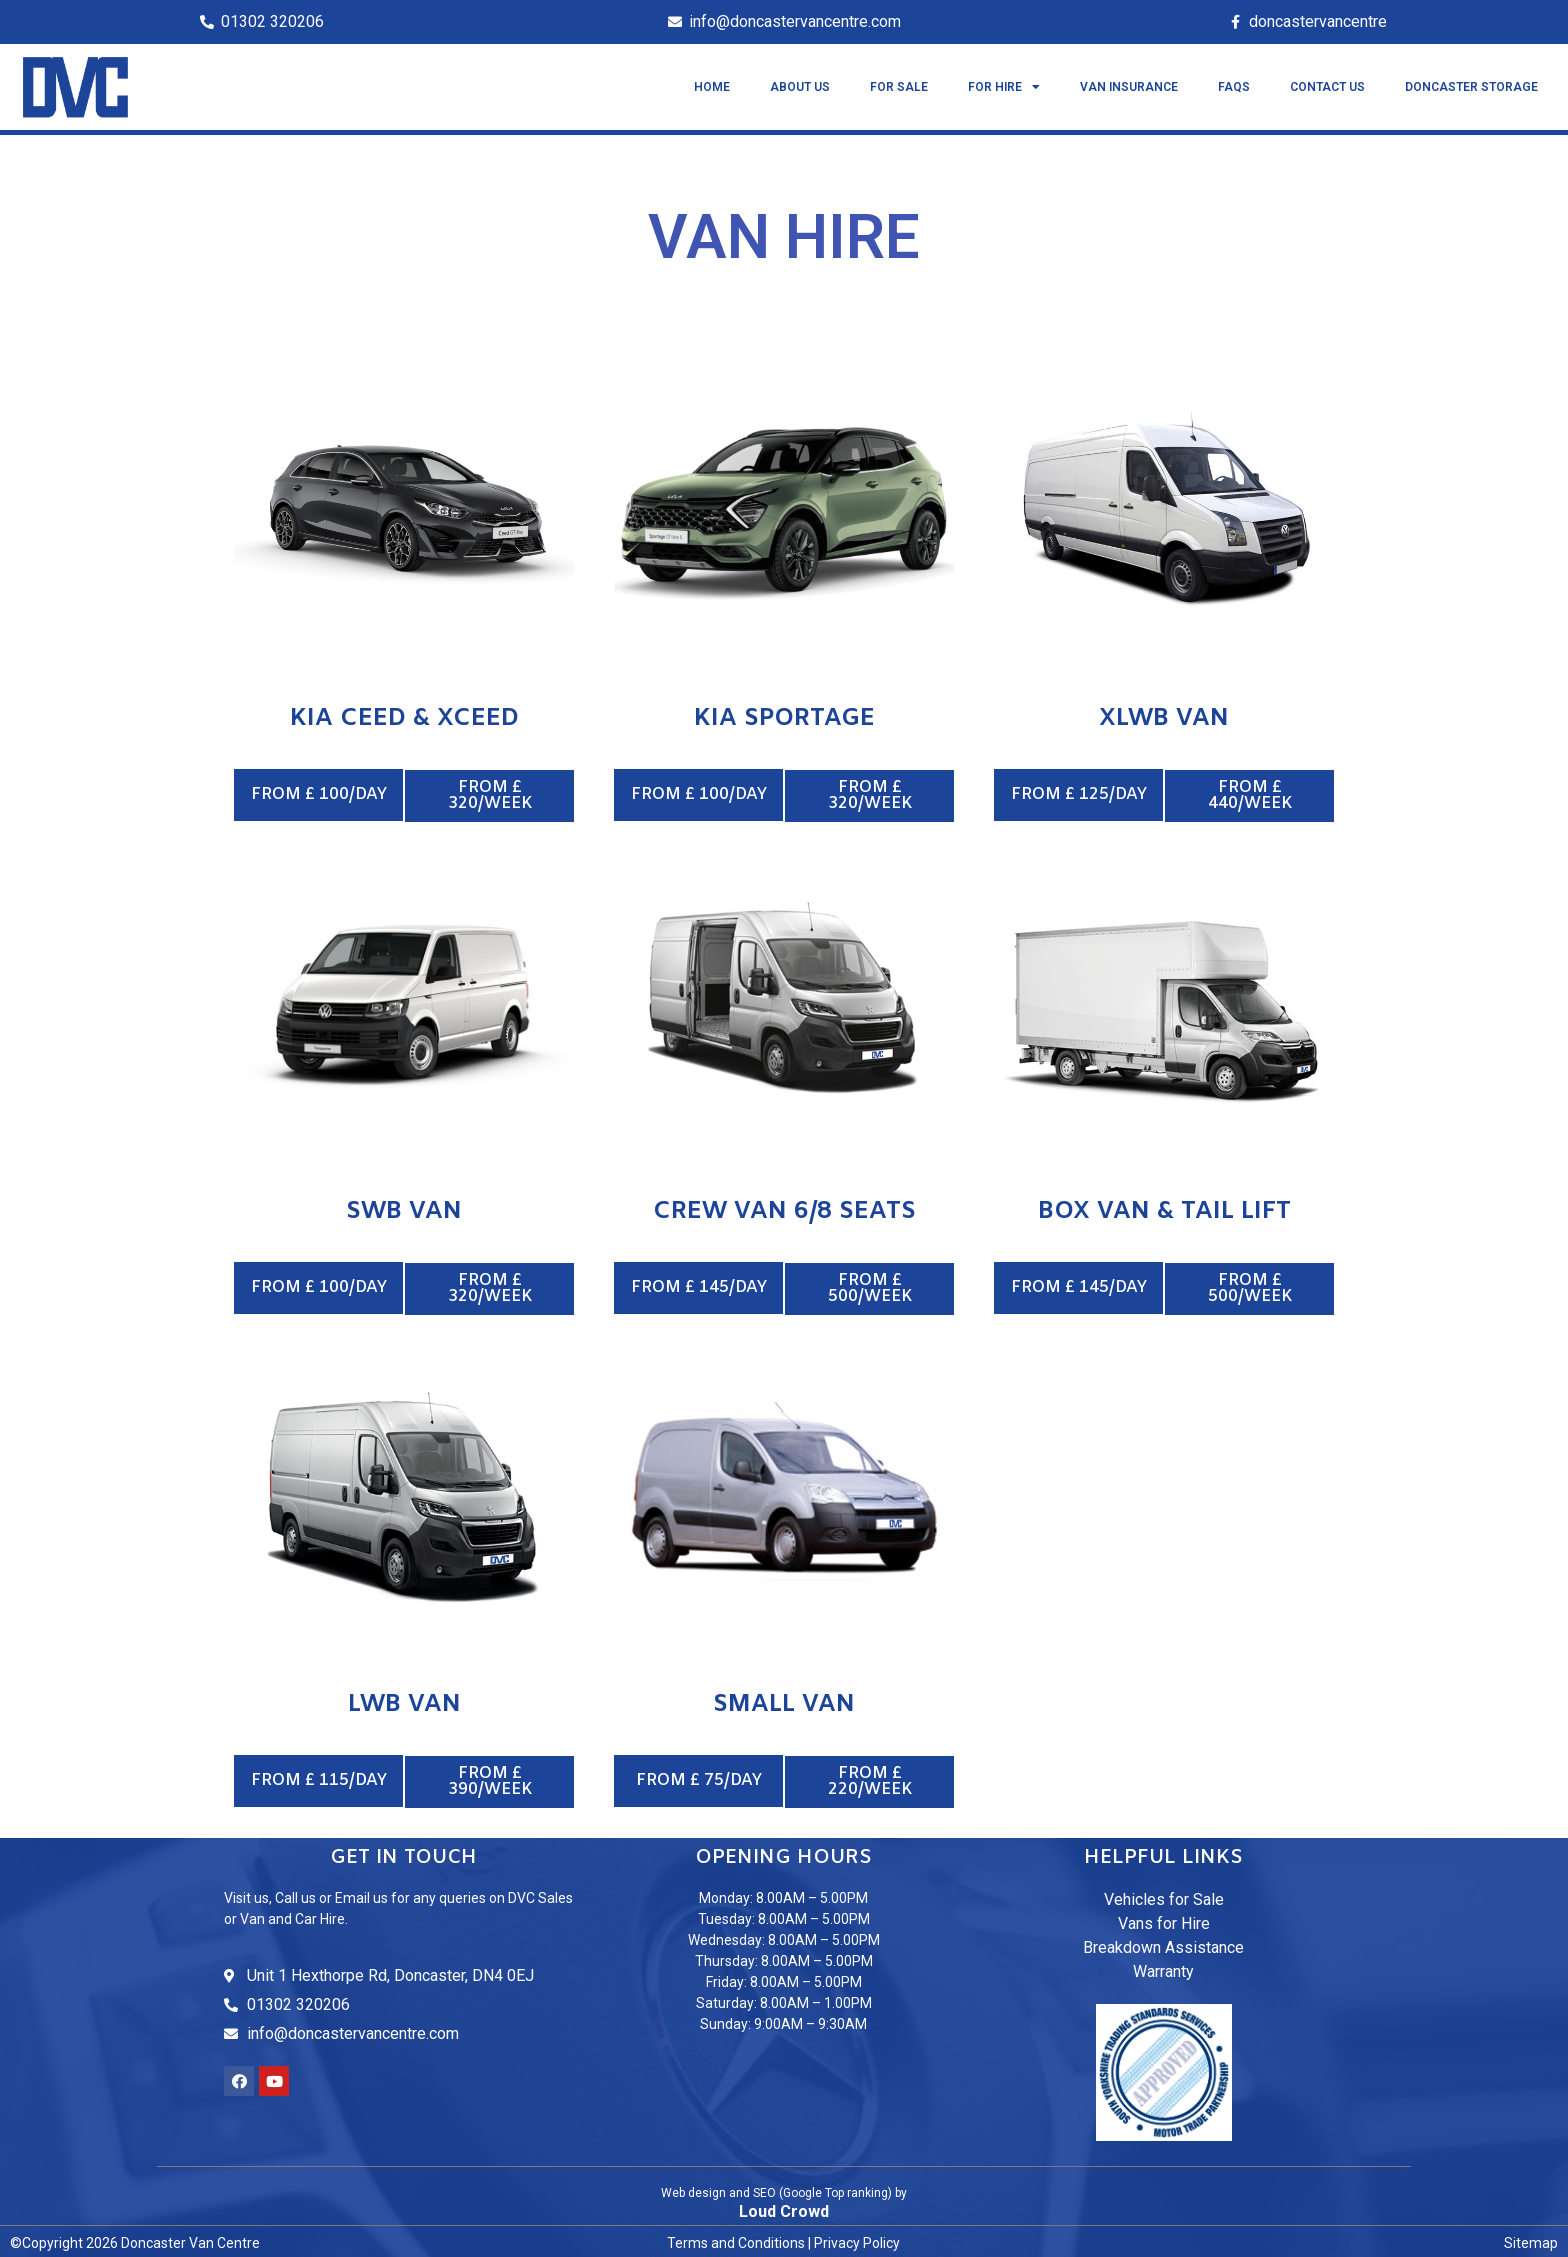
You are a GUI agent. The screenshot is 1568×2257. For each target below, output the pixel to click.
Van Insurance (1129, 87)
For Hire (1004, 87)
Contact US (1327, 87)
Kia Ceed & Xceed (404, 719)
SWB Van (404, 1211)
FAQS (1234, 87)
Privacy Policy (857, 2240)
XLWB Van (1164, 719)
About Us (800, 87)
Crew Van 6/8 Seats (784, 1211)
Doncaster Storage (1471, 87)
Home (712, 87)
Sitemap (1531, 2240)
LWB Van (404, 1703)
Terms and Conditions (736, 2240)
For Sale (899, 87)
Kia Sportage (784, 719)
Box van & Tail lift (1164, 1211)
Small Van (784, 1703)
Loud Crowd (784, 2208)
